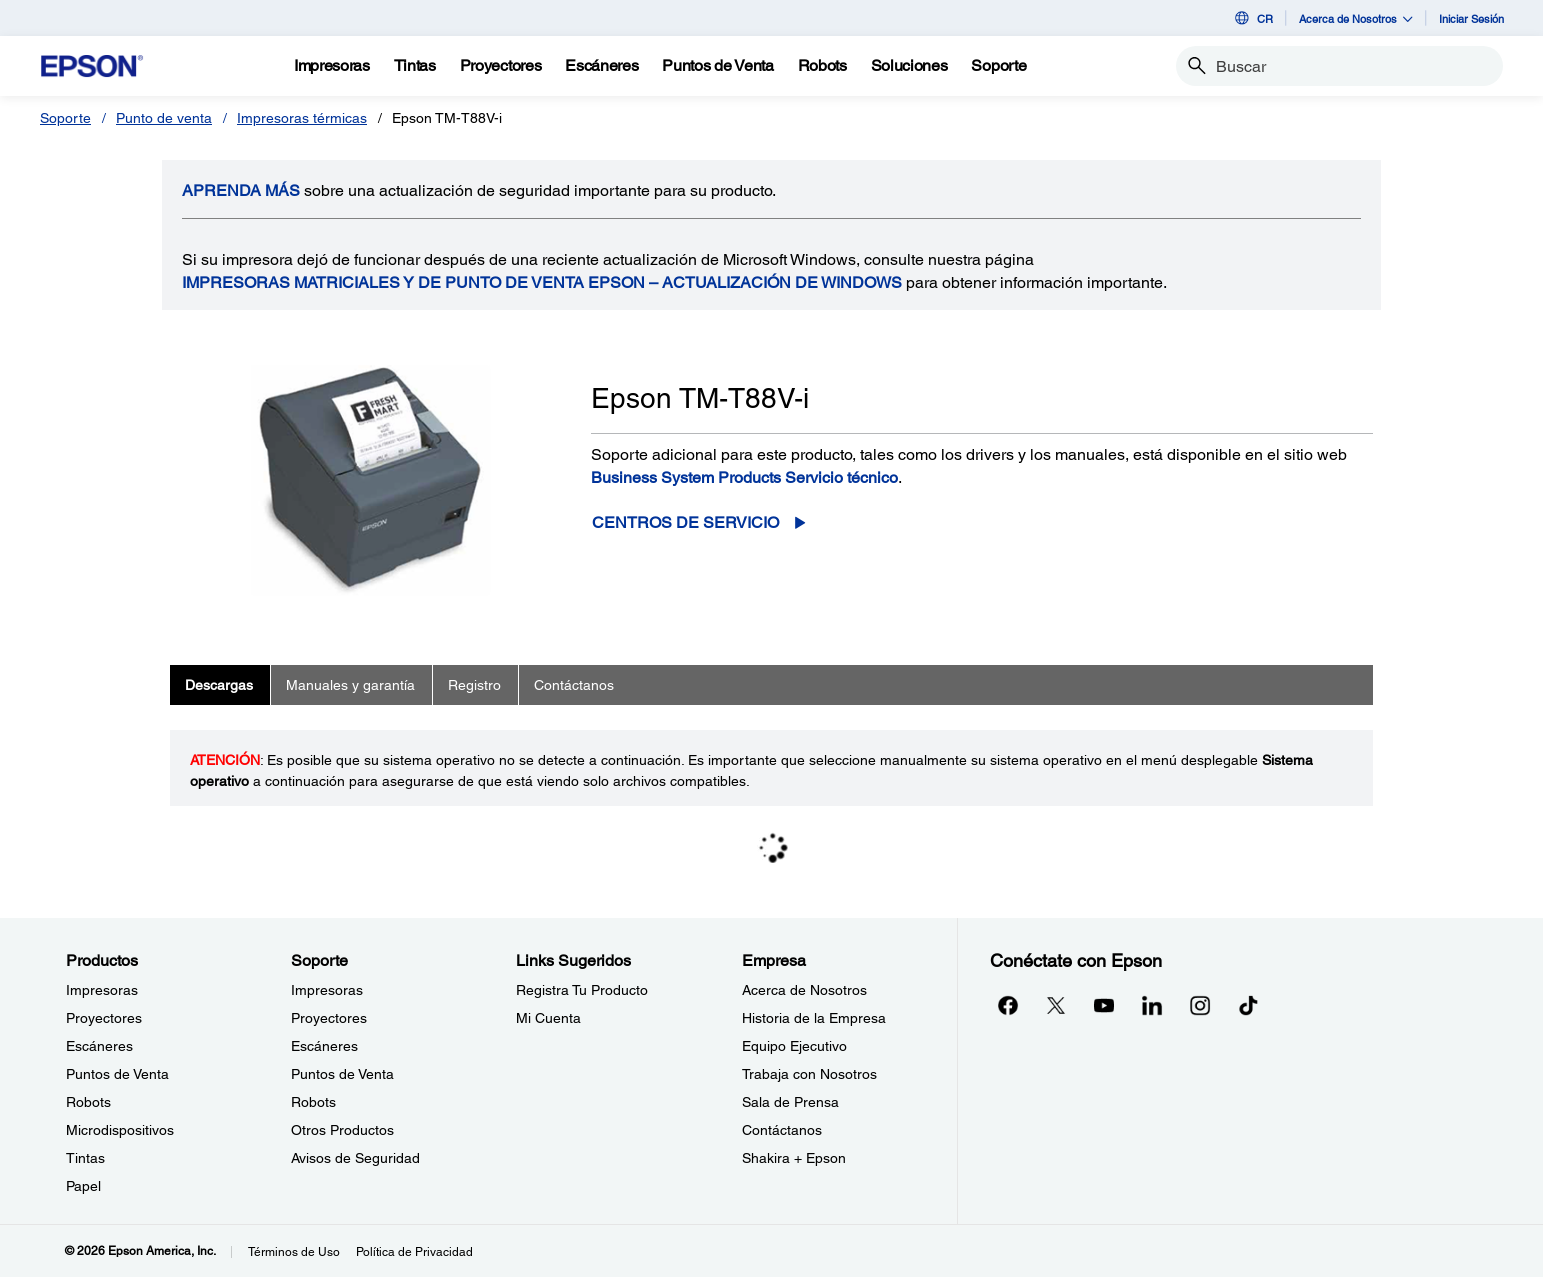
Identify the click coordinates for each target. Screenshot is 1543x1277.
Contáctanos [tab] (574, 685)
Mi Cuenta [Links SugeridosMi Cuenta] (548, 1018)
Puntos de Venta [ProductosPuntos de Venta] (117, 1074)
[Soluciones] (909, 66)
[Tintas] (415, 66)
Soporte (65, 118)
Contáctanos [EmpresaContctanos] (782, 1130)
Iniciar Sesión (1471, 18)
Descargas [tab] (219, 685)
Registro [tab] (474, 685)
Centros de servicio (685, 522)
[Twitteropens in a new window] (1056, 1005)
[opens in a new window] (1248, 1005)
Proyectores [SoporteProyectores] (329, 1018)
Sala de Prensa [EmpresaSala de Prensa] (790, 1102)
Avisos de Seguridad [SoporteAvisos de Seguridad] (355, 1158)
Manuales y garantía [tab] (350, 685)
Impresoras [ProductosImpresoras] (102, 990)
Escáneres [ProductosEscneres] (99, 1046)
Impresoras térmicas (302, 118)
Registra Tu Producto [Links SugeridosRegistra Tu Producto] (582, 990)
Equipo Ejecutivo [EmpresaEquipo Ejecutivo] (794, 1046)
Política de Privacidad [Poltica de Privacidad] (414, 1252)
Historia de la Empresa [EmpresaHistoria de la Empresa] (814, 1018)
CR (1252, 18)
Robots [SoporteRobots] (313, 1102)
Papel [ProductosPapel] (83, 1186)
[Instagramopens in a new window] (1200, 1005)
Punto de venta (164, 118)
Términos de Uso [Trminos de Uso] (294, 1252)
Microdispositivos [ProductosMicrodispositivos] (120, 1130)
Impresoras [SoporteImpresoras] (327, 990)
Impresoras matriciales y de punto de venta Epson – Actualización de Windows (542, 282)
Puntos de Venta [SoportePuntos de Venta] (342, 1074)
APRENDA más (241, 190)
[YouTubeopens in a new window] (1104, 1005)
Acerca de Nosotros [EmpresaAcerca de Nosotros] (804, 990)
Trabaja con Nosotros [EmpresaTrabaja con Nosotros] (809, 1074)
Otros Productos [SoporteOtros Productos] (342, 1130)
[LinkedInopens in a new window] (1152, 1005)
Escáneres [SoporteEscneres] (324, 1046)
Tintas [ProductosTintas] (85, 1158)
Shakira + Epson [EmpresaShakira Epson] (794, 1158)
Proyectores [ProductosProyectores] (104, 1018)
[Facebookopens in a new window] (1008, 1005)
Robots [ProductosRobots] (88, 1102)
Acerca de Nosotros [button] (1356, 18)
